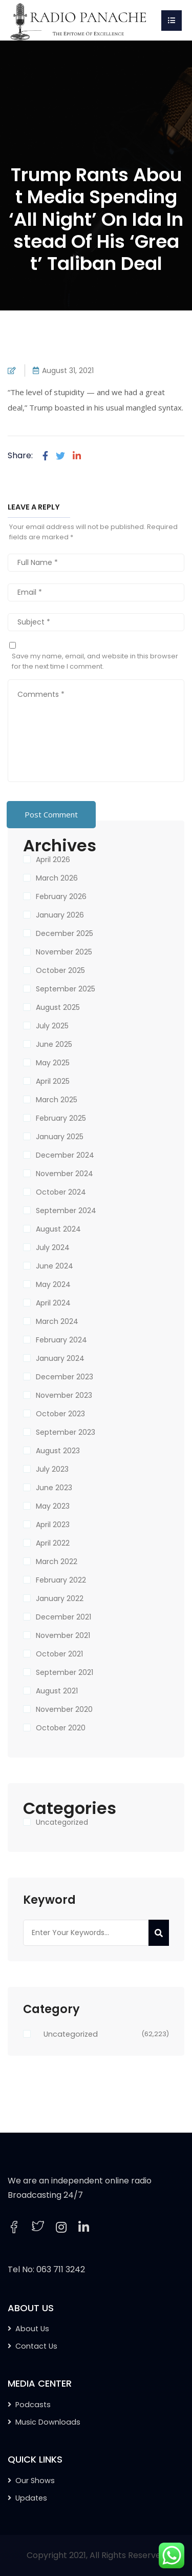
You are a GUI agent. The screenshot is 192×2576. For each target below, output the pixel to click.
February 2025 (61, 1118)
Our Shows (35, 2480)
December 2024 (65, 1155)
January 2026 (60, 915)
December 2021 (63, 1617)
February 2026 (61, 896)
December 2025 (64, 933)
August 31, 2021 (68, 370)
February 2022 (61, 1580)
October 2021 (59, 1654)
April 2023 (53, 1524)
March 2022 (56, 1561)
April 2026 (53, 859)
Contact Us (36, 2346)
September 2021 (64, 1672)
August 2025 (58, 1007)
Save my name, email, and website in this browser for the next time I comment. (95, 661)
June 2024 (54, 1266)
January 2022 (59, 1598)
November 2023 (64, 1395)
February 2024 (61, 1340)
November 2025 (64, 952)
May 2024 (53, 1284)
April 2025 (53, 1081)
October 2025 (60, 970)
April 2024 (53, 1303)
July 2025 (52, 1026)
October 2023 (60, 1414)
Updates (31, 2498)
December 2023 (64, 1377)
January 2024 (60, 1358)
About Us (32, 2329)
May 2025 (53, 1063)
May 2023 (53, 1506)
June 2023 (54, 1487)
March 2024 (57, 1321)
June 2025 (54, 1044)
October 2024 (61, 1192)
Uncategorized (62, 1822)
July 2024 (53, 1247)
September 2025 (65, 989)
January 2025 (59, 1136)
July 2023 (52, 1469)
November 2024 (64, 1173)
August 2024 (58, 1229)
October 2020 (61, 1728)
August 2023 (58, 1451)
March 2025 (56, 1100)
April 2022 (53, 1543)
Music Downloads (47, 2422)
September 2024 (66, 1210)
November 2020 (64, 1709)
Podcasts (33, 2404)
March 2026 (57, 878)
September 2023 (65, 1432)
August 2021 (57, 1691)
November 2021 (63, 1635)
